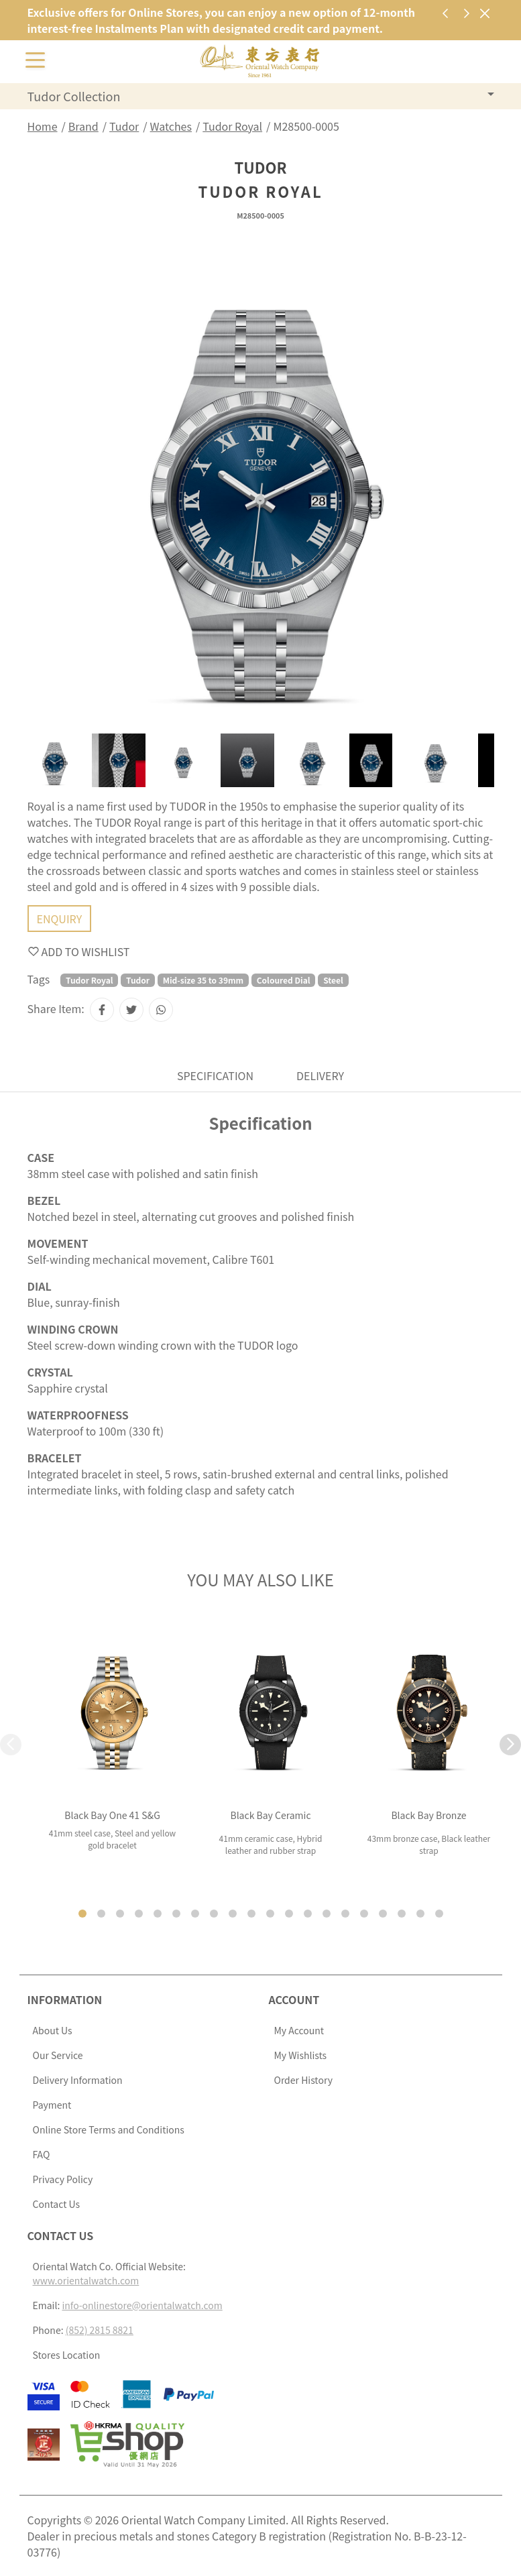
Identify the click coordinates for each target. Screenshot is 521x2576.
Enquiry (59, 919)
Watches (171, 126)
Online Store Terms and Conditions (108, 2129)
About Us (52, 2030)
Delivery (320, 1075)
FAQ (41, 2154)
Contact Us (56, 2204)
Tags (38, 979)
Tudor (124, 126)
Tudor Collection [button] (74, 96)
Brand (83, 126)
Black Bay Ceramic (270, 1815)
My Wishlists (300, 2055)
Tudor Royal (232, 126)
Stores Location (67, 2354)
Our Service (58, 2055)
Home (42, 126)
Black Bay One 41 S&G (112, 1815)
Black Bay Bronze (428, 1815)
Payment (52, 2104)
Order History (303, 2080)
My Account (299, 2030)
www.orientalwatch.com (86, 2280)
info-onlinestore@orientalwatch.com (142, 2305)
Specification (215, 1075)
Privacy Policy (63, 2179)
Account (294, 1999)
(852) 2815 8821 (99, 2330)
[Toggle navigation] (35, 59)
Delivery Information (78, 2080)
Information (65, 1999)
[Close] (485, 13)
